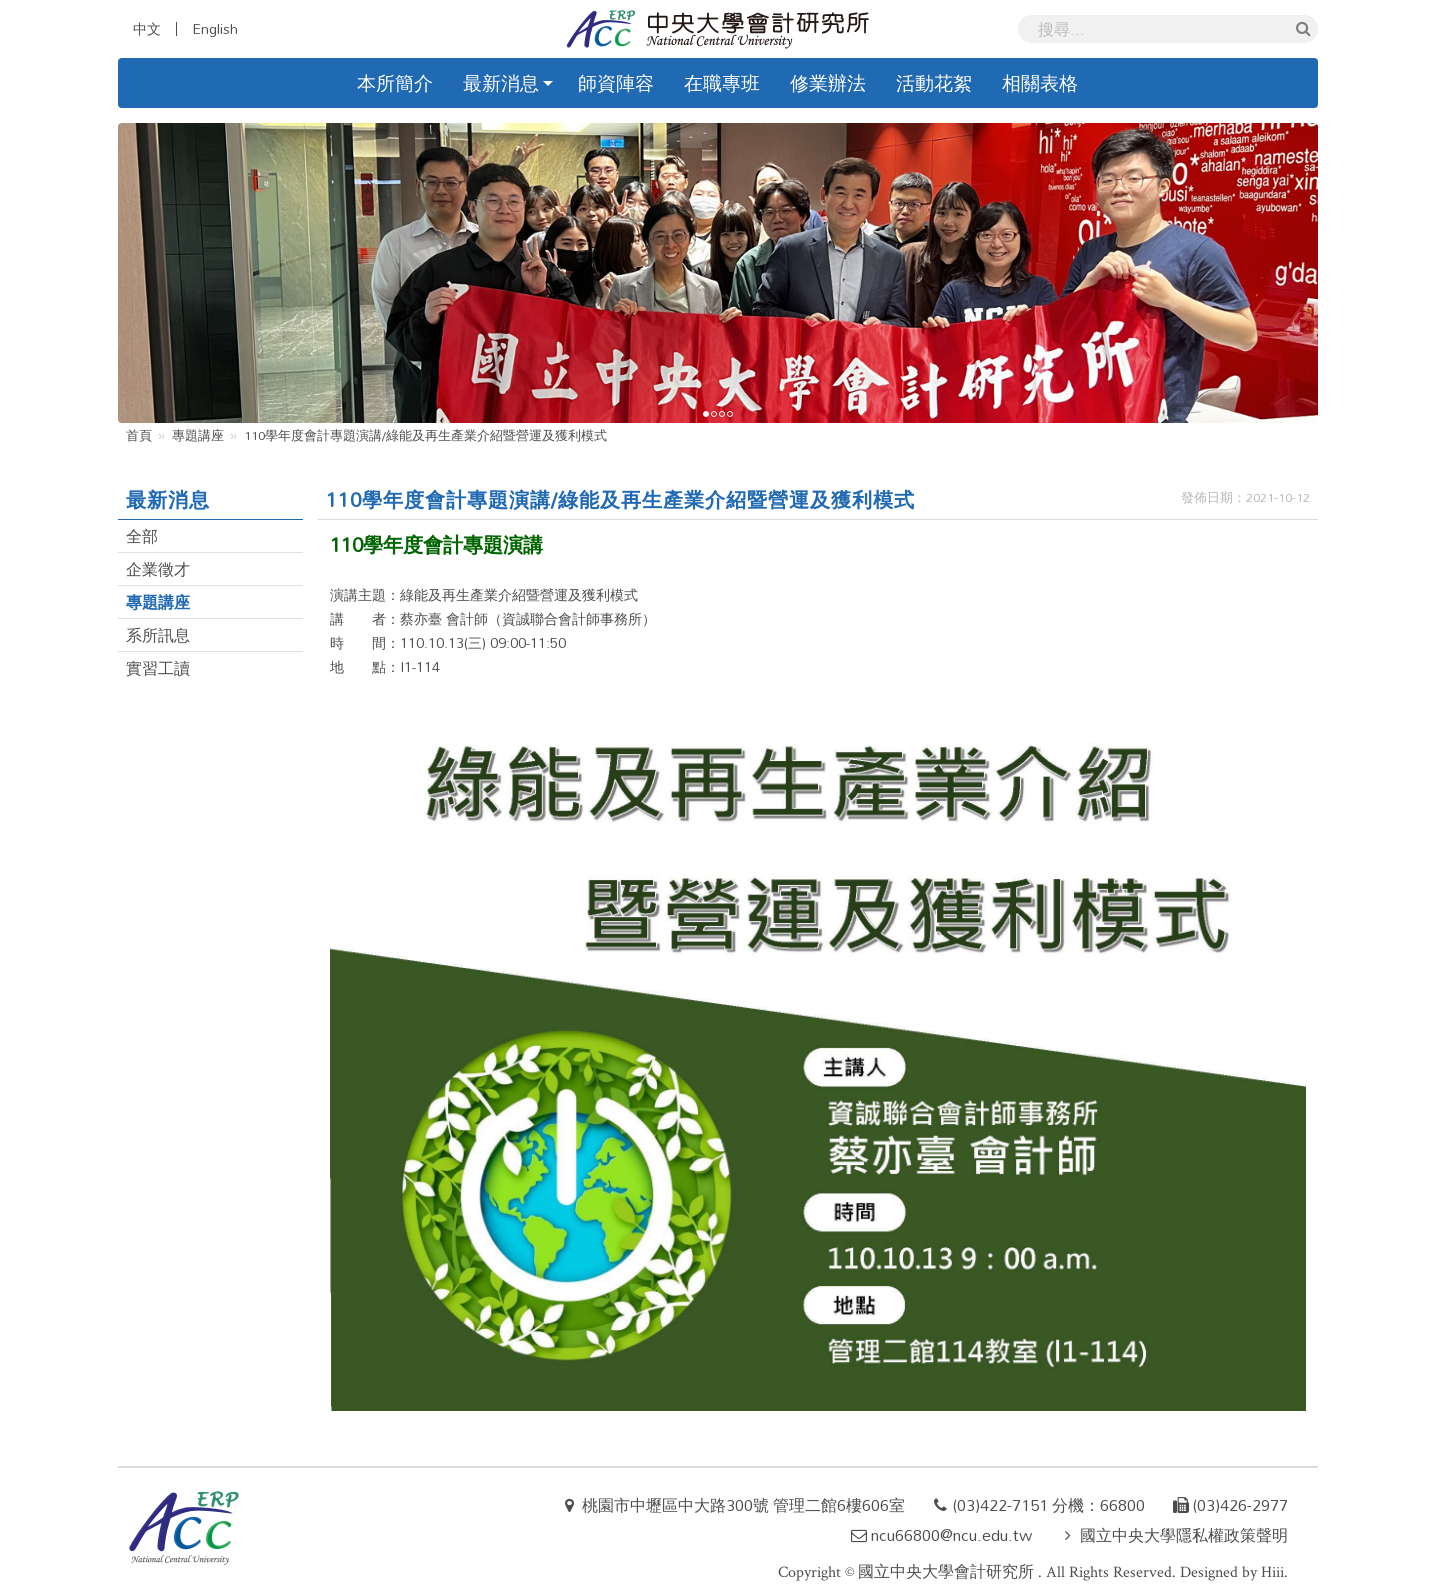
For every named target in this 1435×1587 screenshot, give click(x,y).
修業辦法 (828, 82)
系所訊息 (158, 635)
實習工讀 (158, 668)
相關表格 (1040, 82)
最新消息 (501, 82)
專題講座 (198, 435)
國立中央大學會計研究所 (948, 1572)
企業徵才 (158, 569)
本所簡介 (395, 82)
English (215, 29)
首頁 (139, 435)
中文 (147, 29)
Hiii (1272, 1572)
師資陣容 (616, 82)
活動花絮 (934, 82)
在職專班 (722, 82)
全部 (142, 536)
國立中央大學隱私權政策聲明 (1184, 1535)
